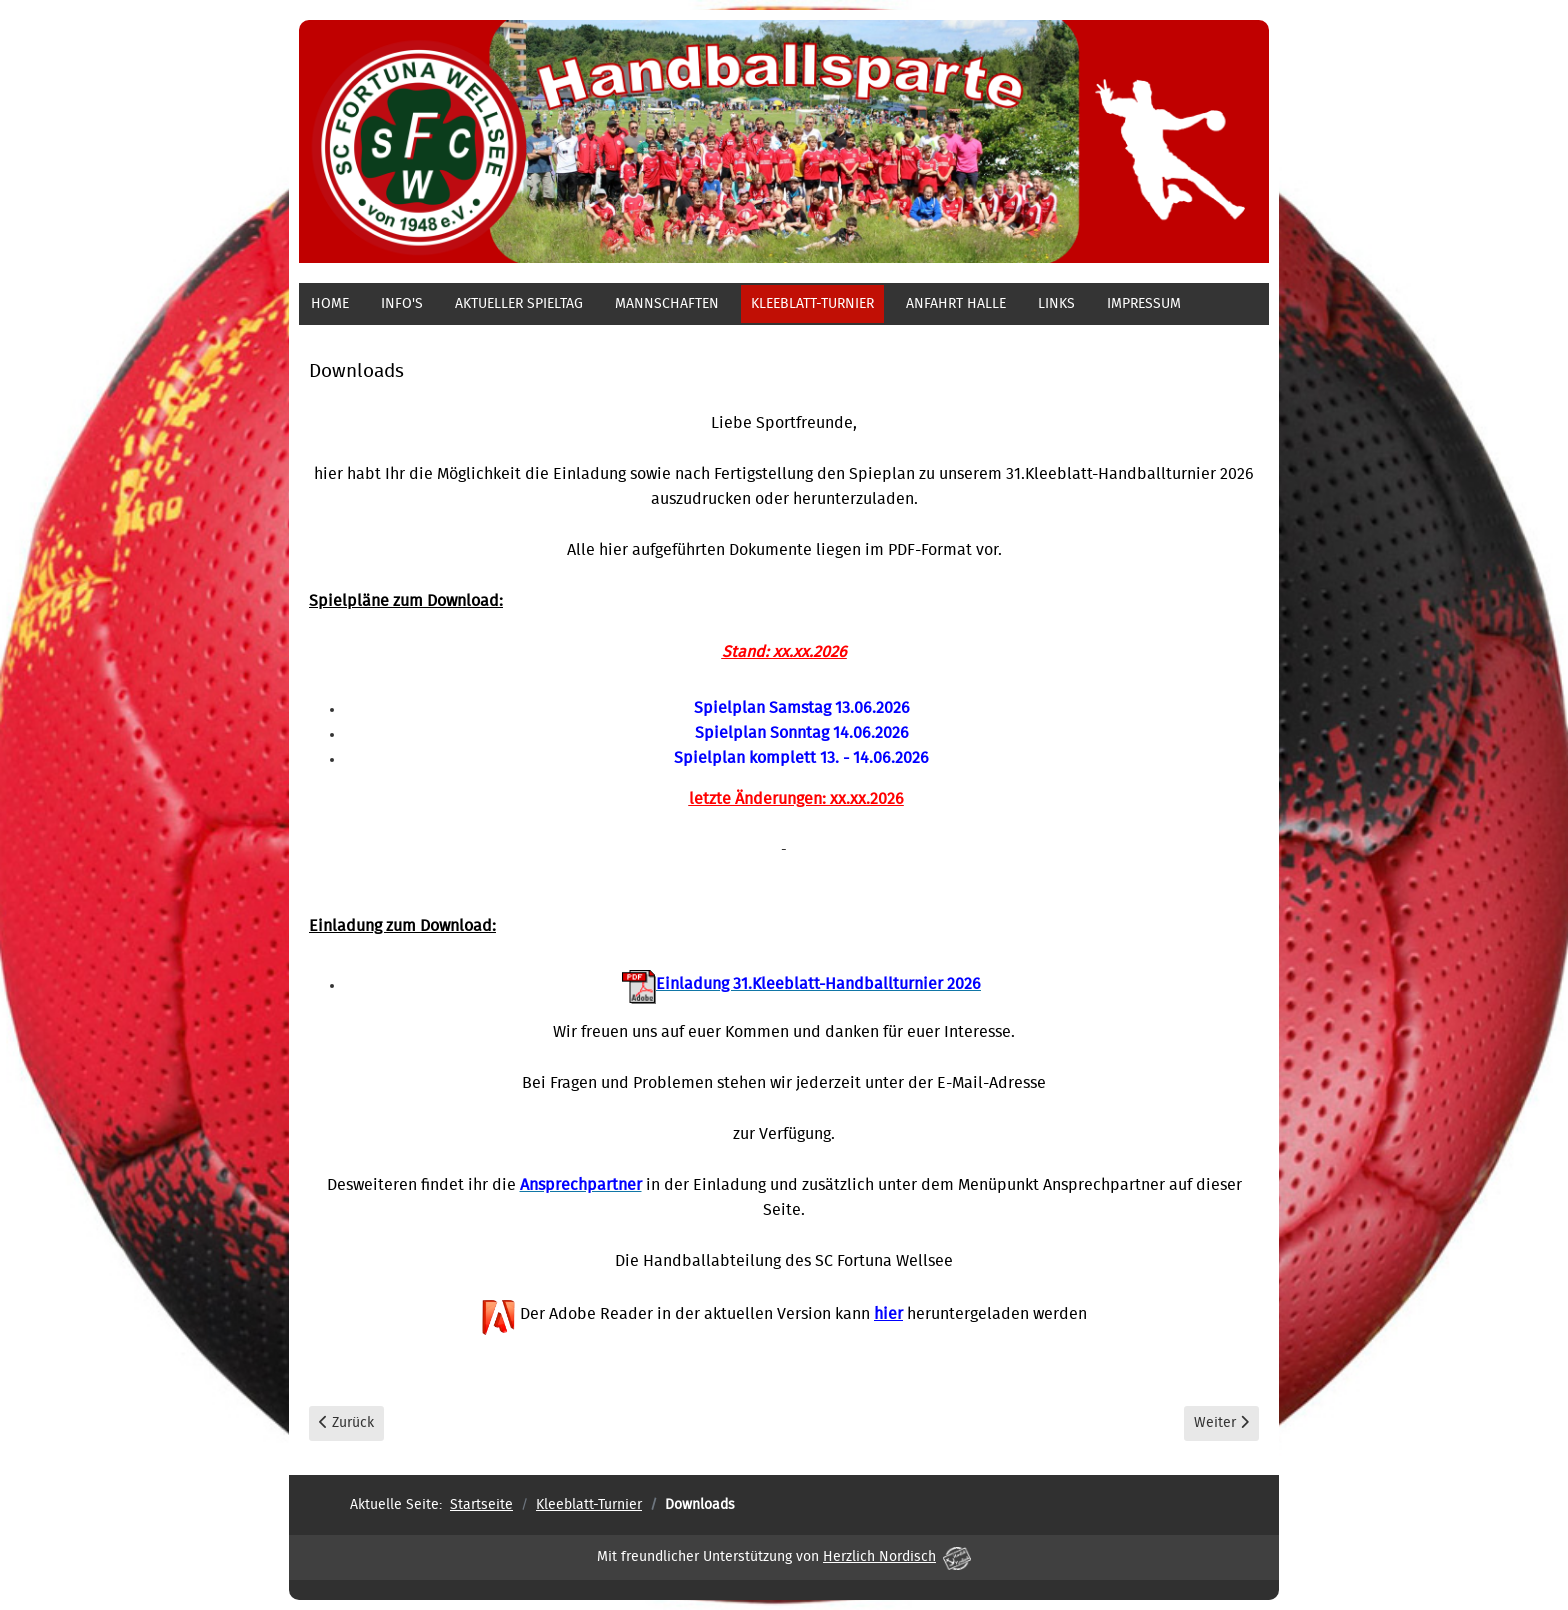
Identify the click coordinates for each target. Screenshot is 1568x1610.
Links (1056, 304)
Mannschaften (667, 304)
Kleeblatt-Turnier (812, 304)
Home (330, 304)
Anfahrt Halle (956, 304)
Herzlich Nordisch (897, 1557)
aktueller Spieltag (519, 304)
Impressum (1144, 304)
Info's (402, 304)
